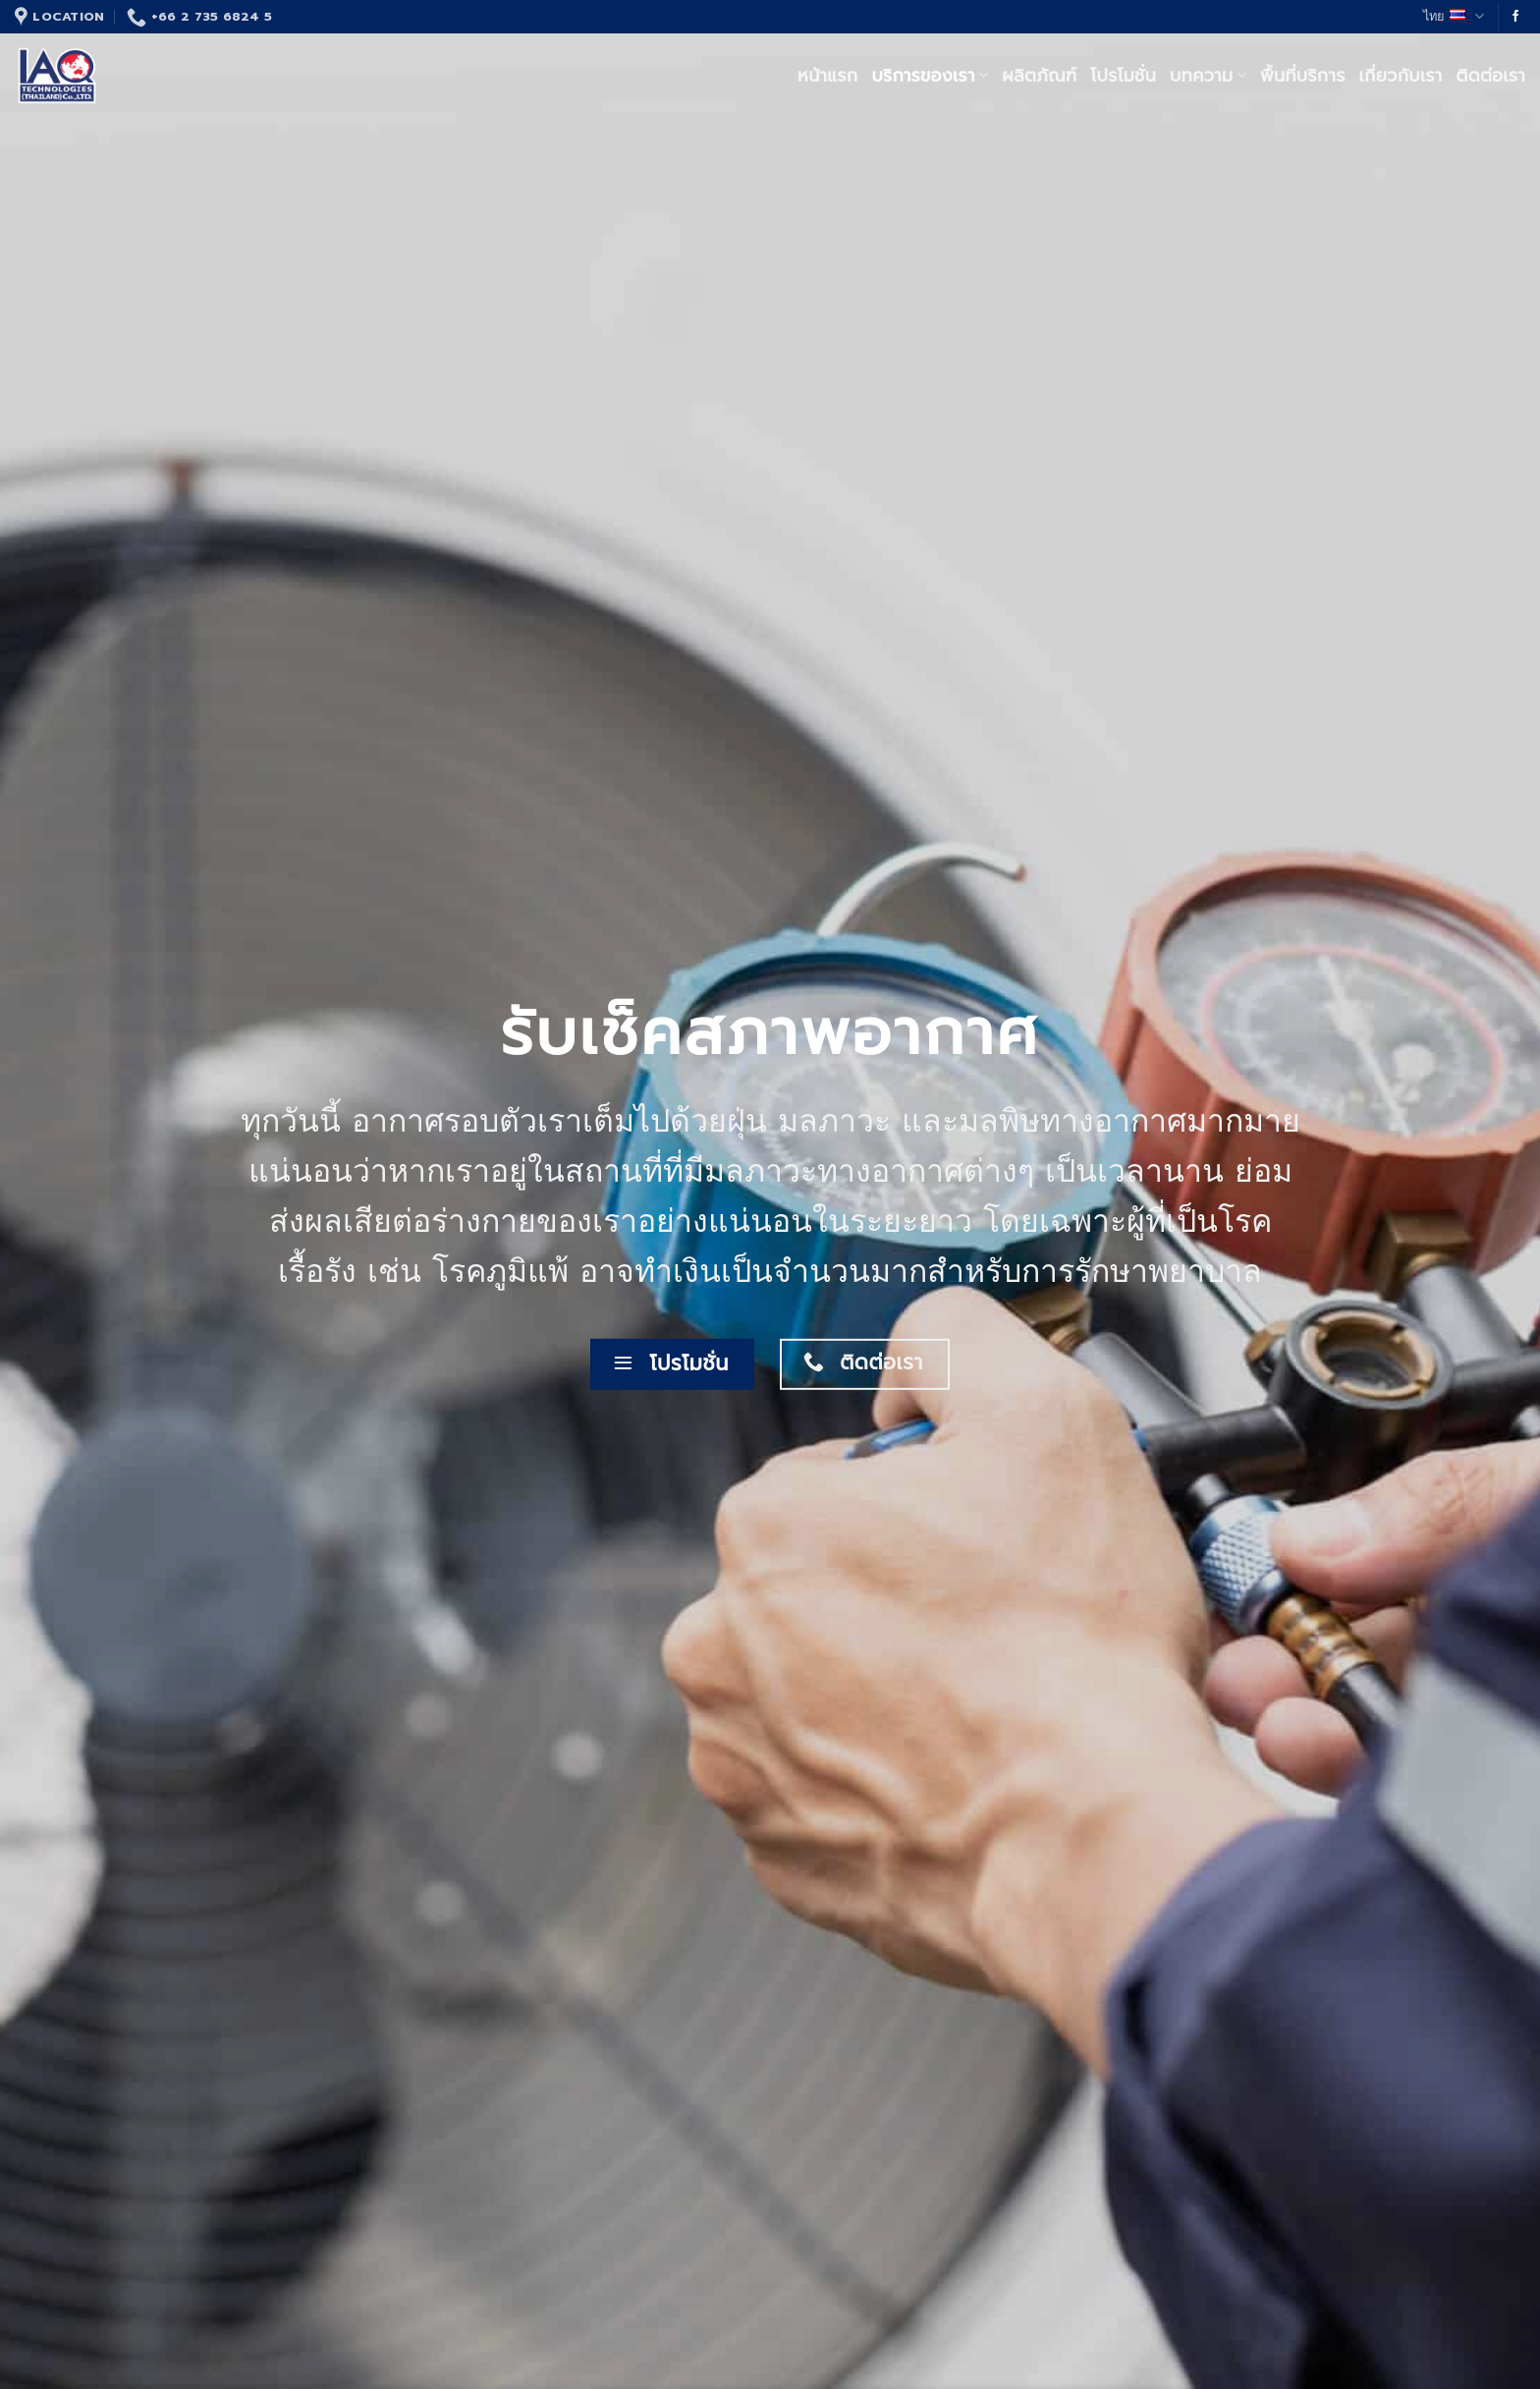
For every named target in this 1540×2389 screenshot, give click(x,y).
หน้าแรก (827, 75)
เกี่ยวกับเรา (1401, 75)
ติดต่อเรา (1491, 75)
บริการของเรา (929, 75)
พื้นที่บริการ (1303, 75)
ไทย (1453, 17)
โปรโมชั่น (1123, 75)
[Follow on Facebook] (1515, 17)
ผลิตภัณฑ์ (1039, 75)
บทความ (1208, 75)
